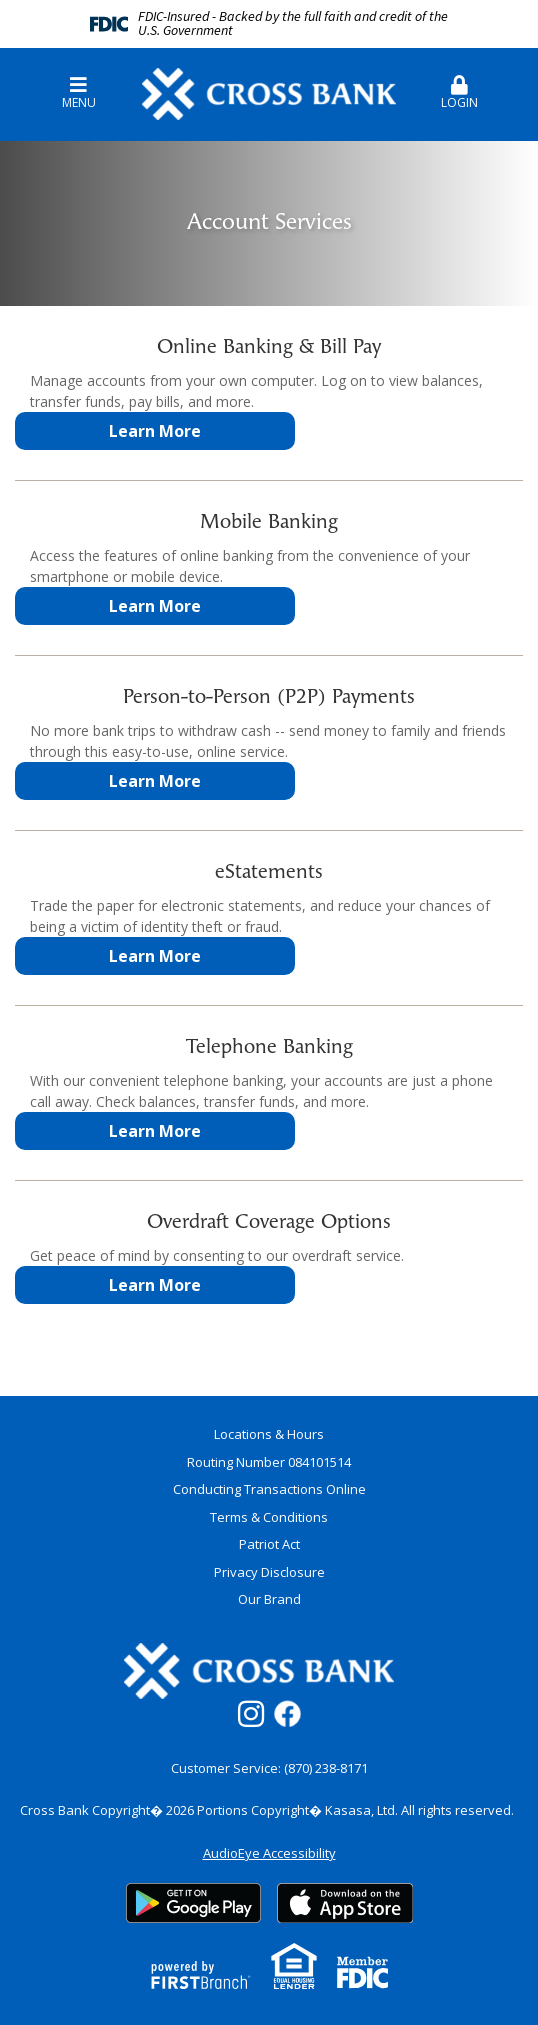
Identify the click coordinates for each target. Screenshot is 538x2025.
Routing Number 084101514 (269, 1462)
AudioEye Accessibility (269, 1853)
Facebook (287, 1713)
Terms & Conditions (269, 1517)
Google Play (194, 1903)
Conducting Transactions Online (269, 1489)
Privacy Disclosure (269, 1572)
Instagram (251, 1714)
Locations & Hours (269, 1434)
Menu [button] (78, 93)
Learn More (155, 431)
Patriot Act (269, 1544)
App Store (345, 1903)
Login (459, 93)
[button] (459, 85)
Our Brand (269, 1599)
